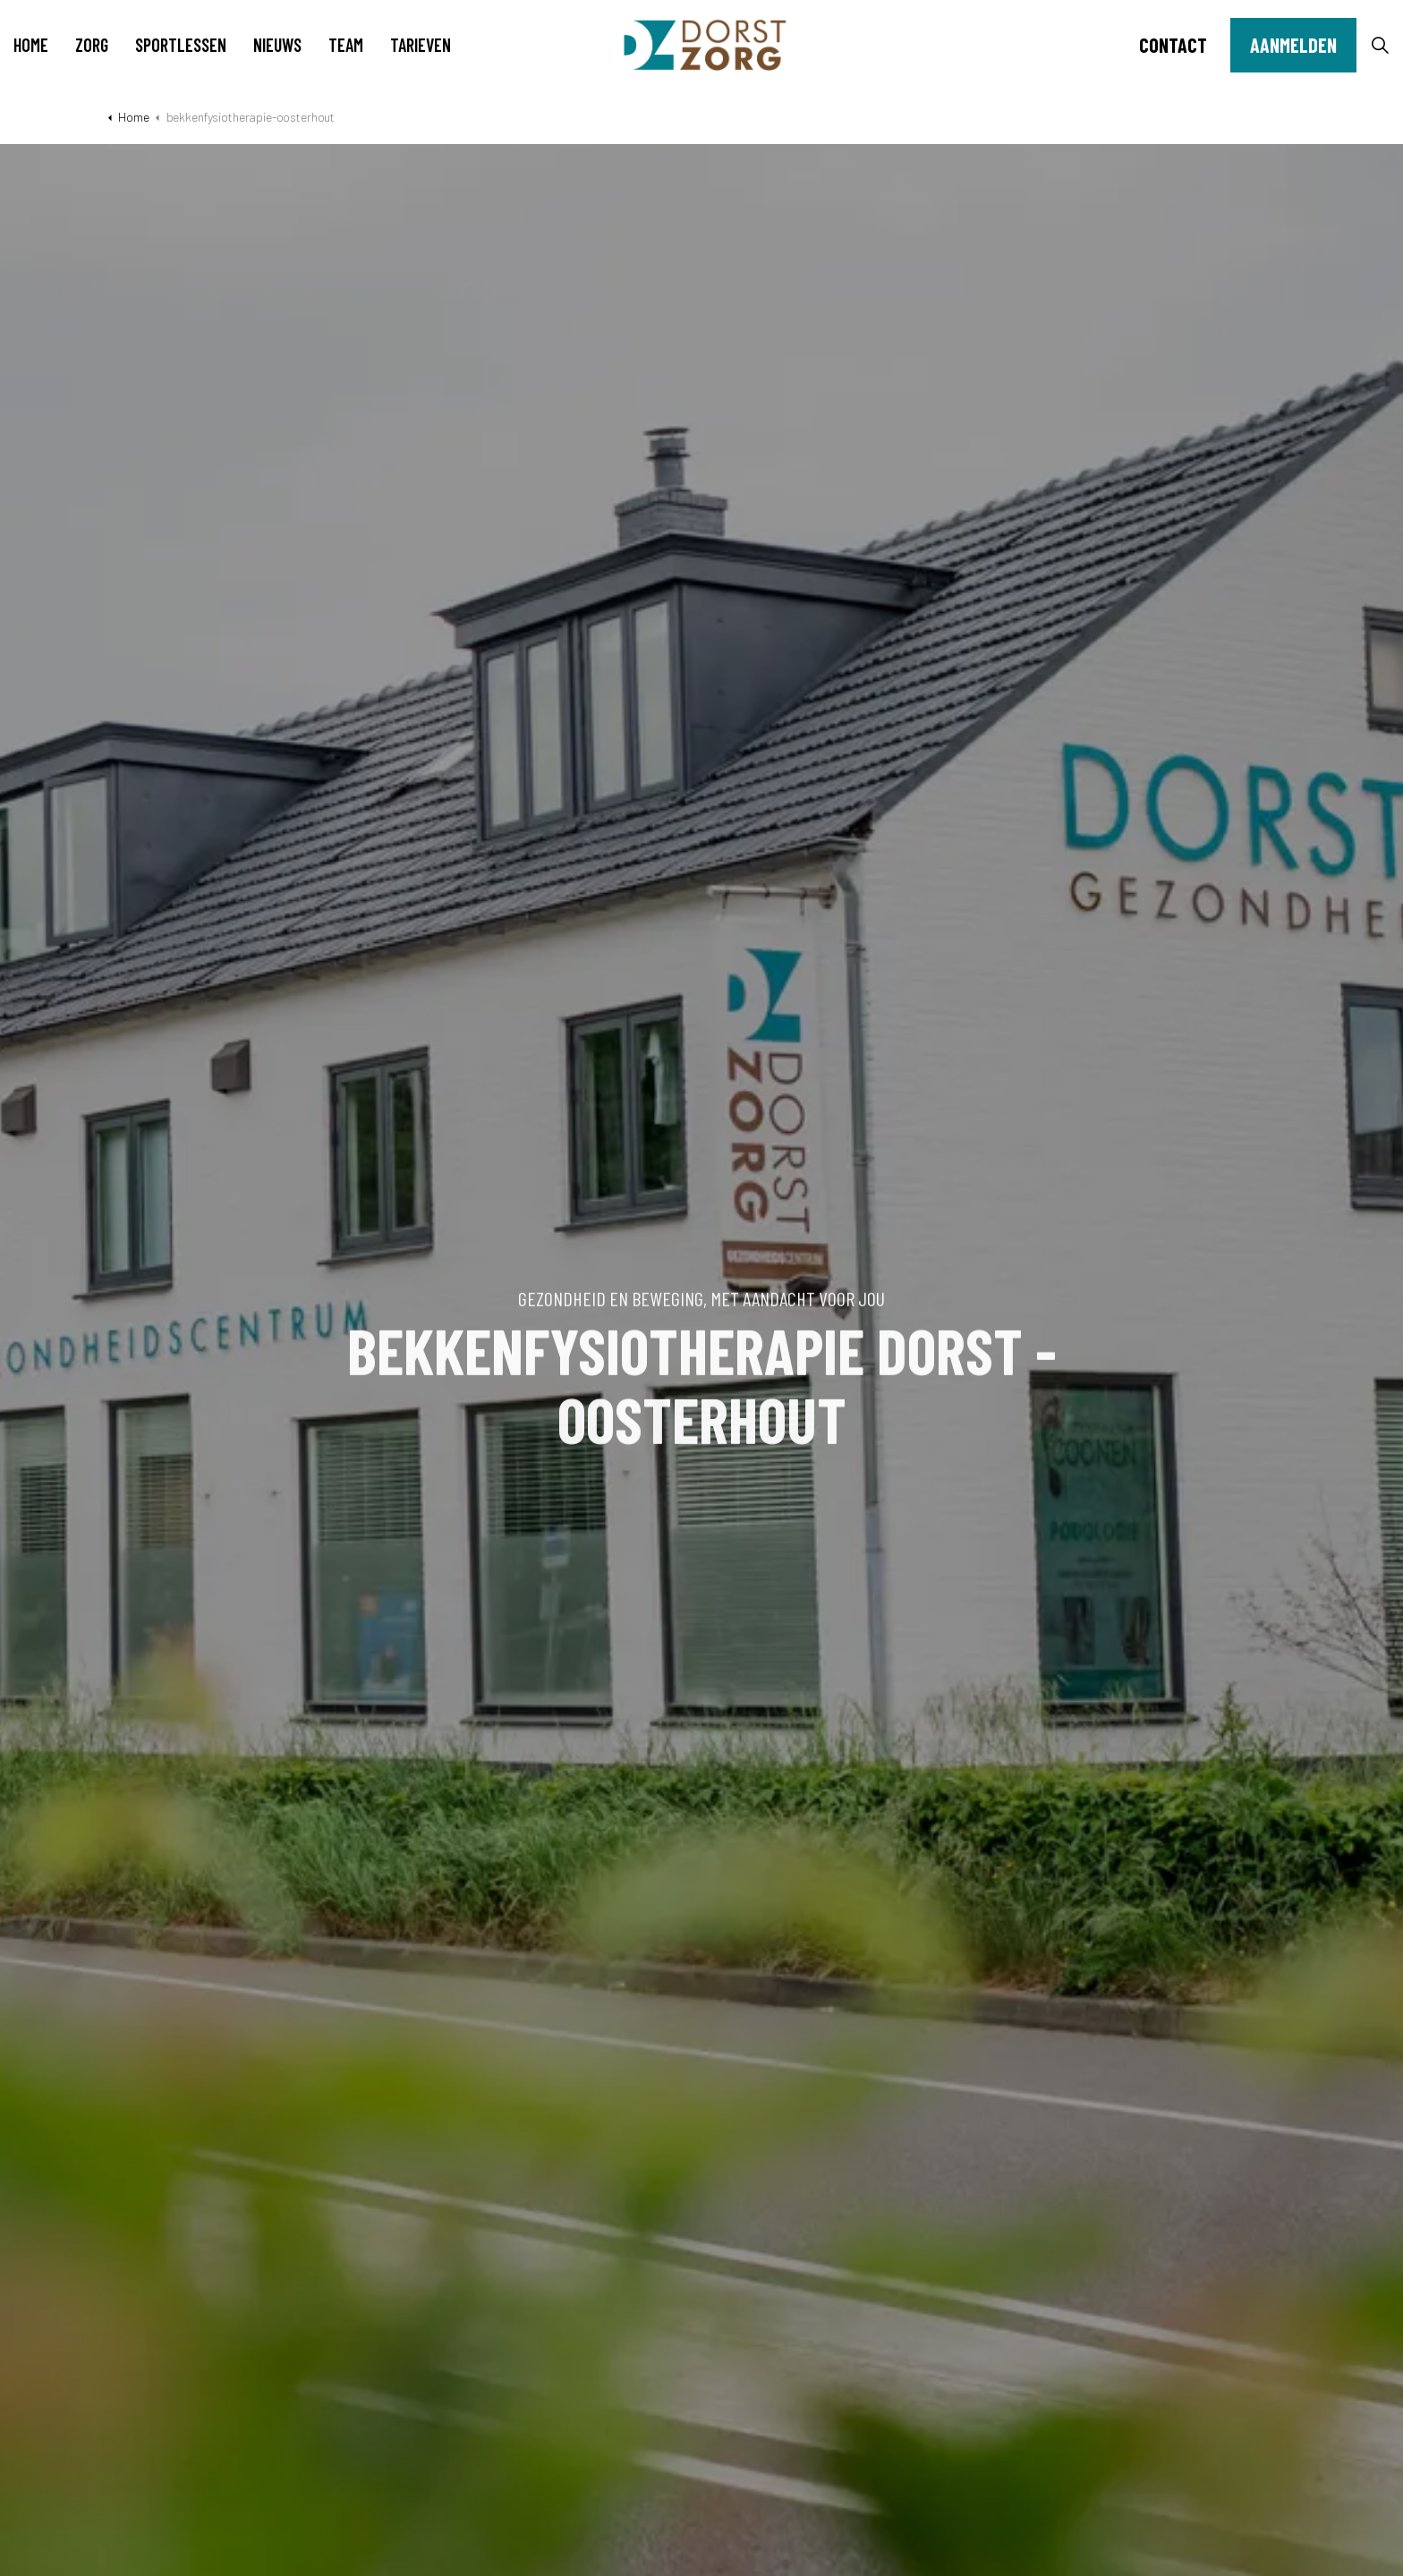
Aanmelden (1293, 45)
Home (30, 44)
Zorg (91, 44)
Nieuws (277, 44)
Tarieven (420, 44)
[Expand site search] (1380, 44)
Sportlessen (180, 44)
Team (345, 44)
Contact (1173, 45)
